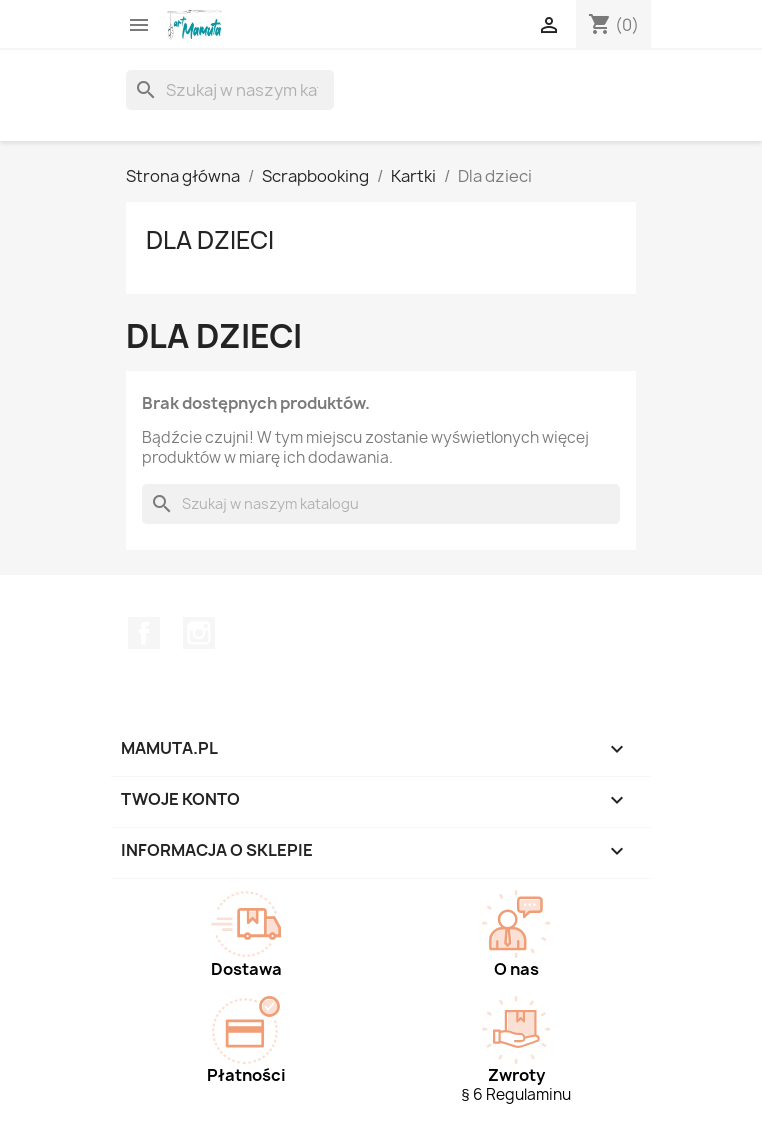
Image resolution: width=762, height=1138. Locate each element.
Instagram (199, 633)
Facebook (144, 633)
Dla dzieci (210, 240)
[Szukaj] (230, 90)
